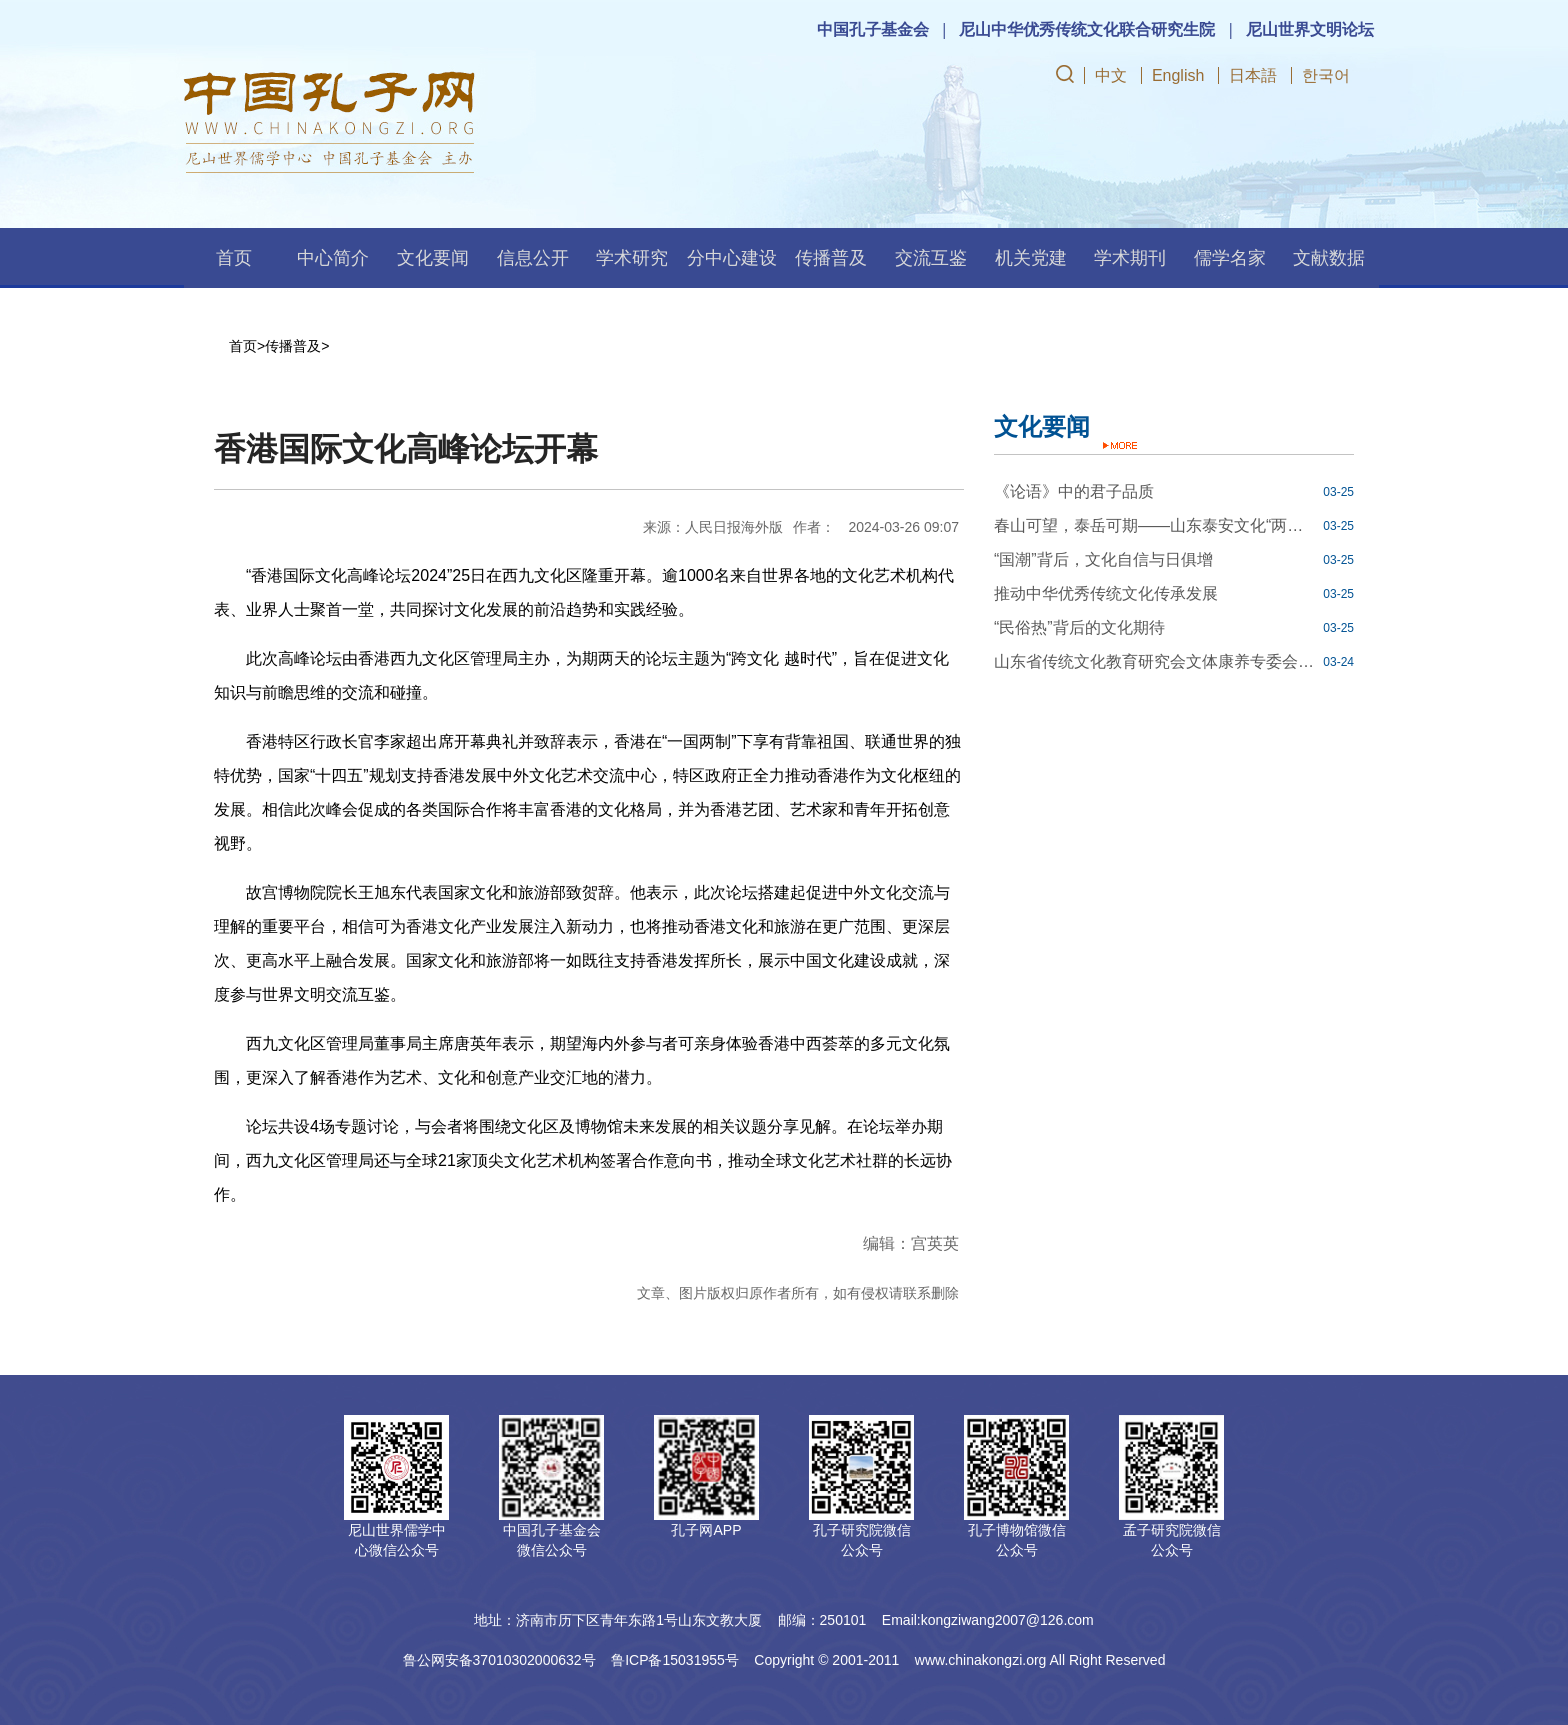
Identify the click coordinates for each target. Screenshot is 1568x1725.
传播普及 (831, 258)
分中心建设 (732, 258)
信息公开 (533, 258)
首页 (234, 258)
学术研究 (632, 258)
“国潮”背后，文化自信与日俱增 (1103, 559)
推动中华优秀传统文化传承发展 (1106, 593)
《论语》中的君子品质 (1074, 491)
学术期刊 (1130, 258)
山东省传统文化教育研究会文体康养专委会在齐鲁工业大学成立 (1156, 661)
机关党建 (1031, 258)
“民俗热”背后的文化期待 (1079, 627)
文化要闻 (433, 258)
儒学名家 (1230, 258)
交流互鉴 (931, 258)
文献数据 (1329, 258)
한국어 (1326, 75)
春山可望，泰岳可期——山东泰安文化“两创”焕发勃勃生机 (1156, 525)
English (1178, 75)
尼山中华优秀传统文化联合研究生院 (1087, 29)
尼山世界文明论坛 (1310, 29)
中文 (1111, 75)
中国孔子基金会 (873, 29)
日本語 (1253, 75)
